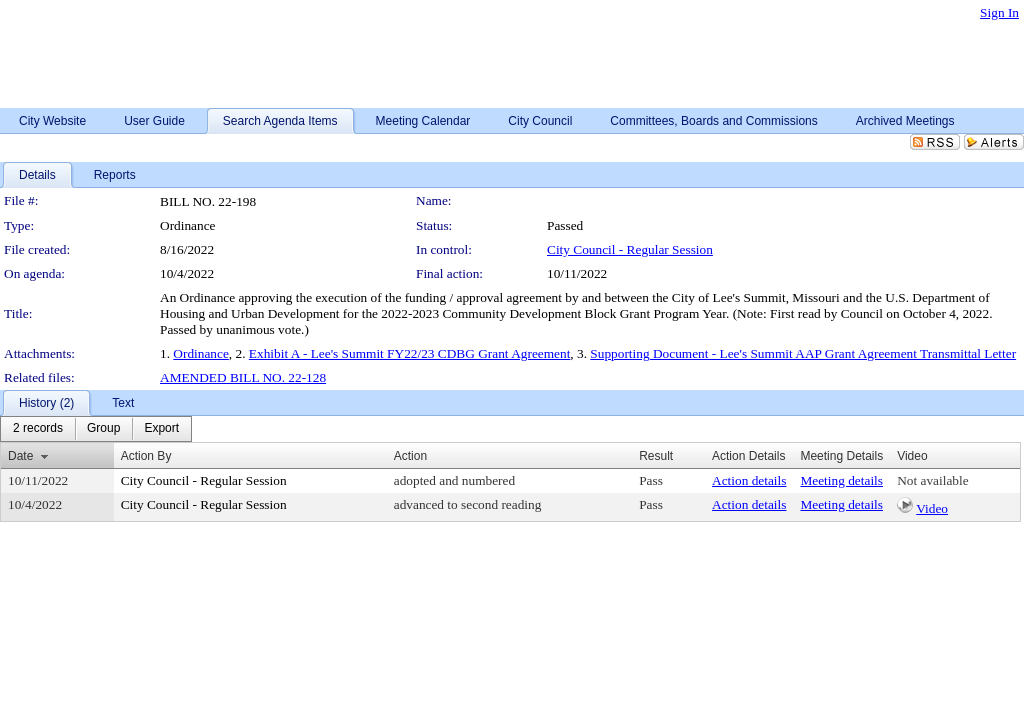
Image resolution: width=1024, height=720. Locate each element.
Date (20, 456)
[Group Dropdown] (103, 429)
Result (656, 456)
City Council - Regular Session (630, 249)
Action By (146, 456)
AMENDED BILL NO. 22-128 (243, 377)
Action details (749, 480)
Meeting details (841, 480)
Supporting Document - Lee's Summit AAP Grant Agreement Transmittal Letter (803, 353)
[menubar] (96, 429)
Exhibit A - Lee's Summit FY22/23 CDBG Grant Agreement (410, 353)
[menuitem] (38, 429)
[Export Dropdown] (161, 429)
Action (410, 456)
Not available (932, 480)
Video (932, 508)
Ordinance (201, 353)
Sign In (999, 12)
